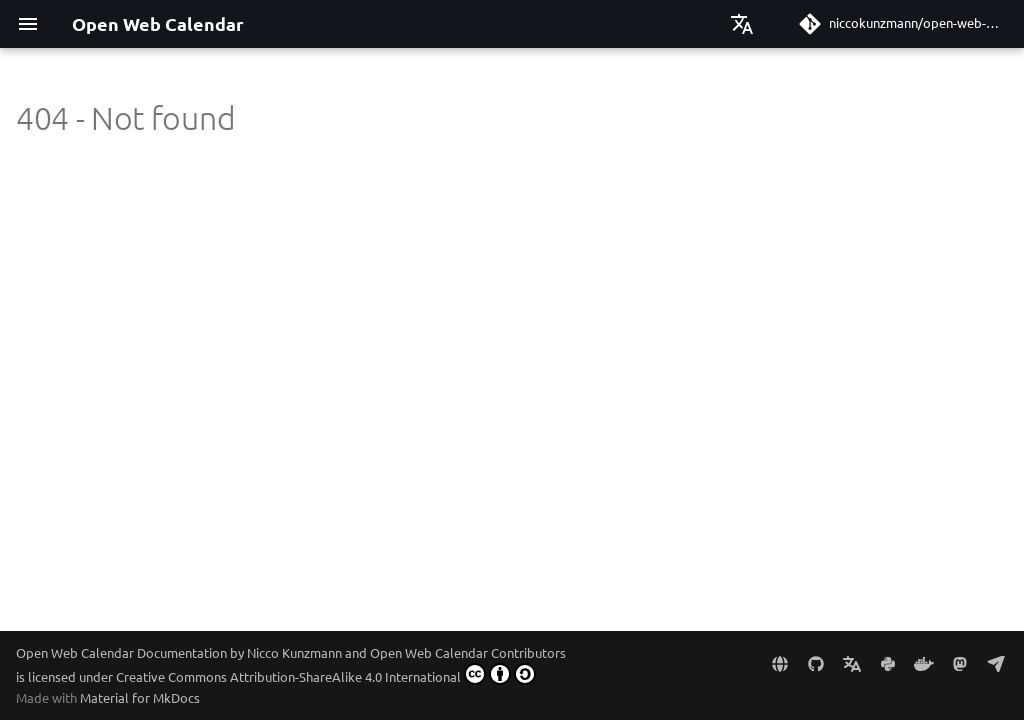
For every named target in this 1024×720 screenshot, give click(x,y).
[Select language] (742, 24)
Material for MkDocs (140, 697)
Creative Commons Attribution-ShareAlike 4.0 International (326, 674)
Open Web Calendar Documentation (121, 652)
